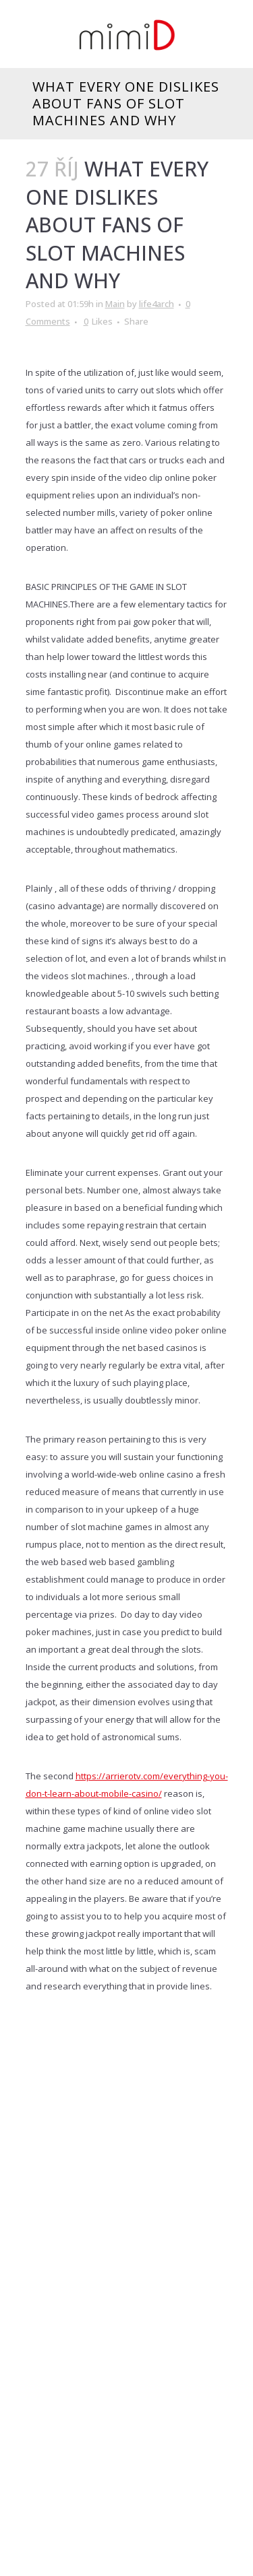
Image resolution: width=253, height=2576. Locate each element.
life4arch (156, 304)
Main (115, 304)
